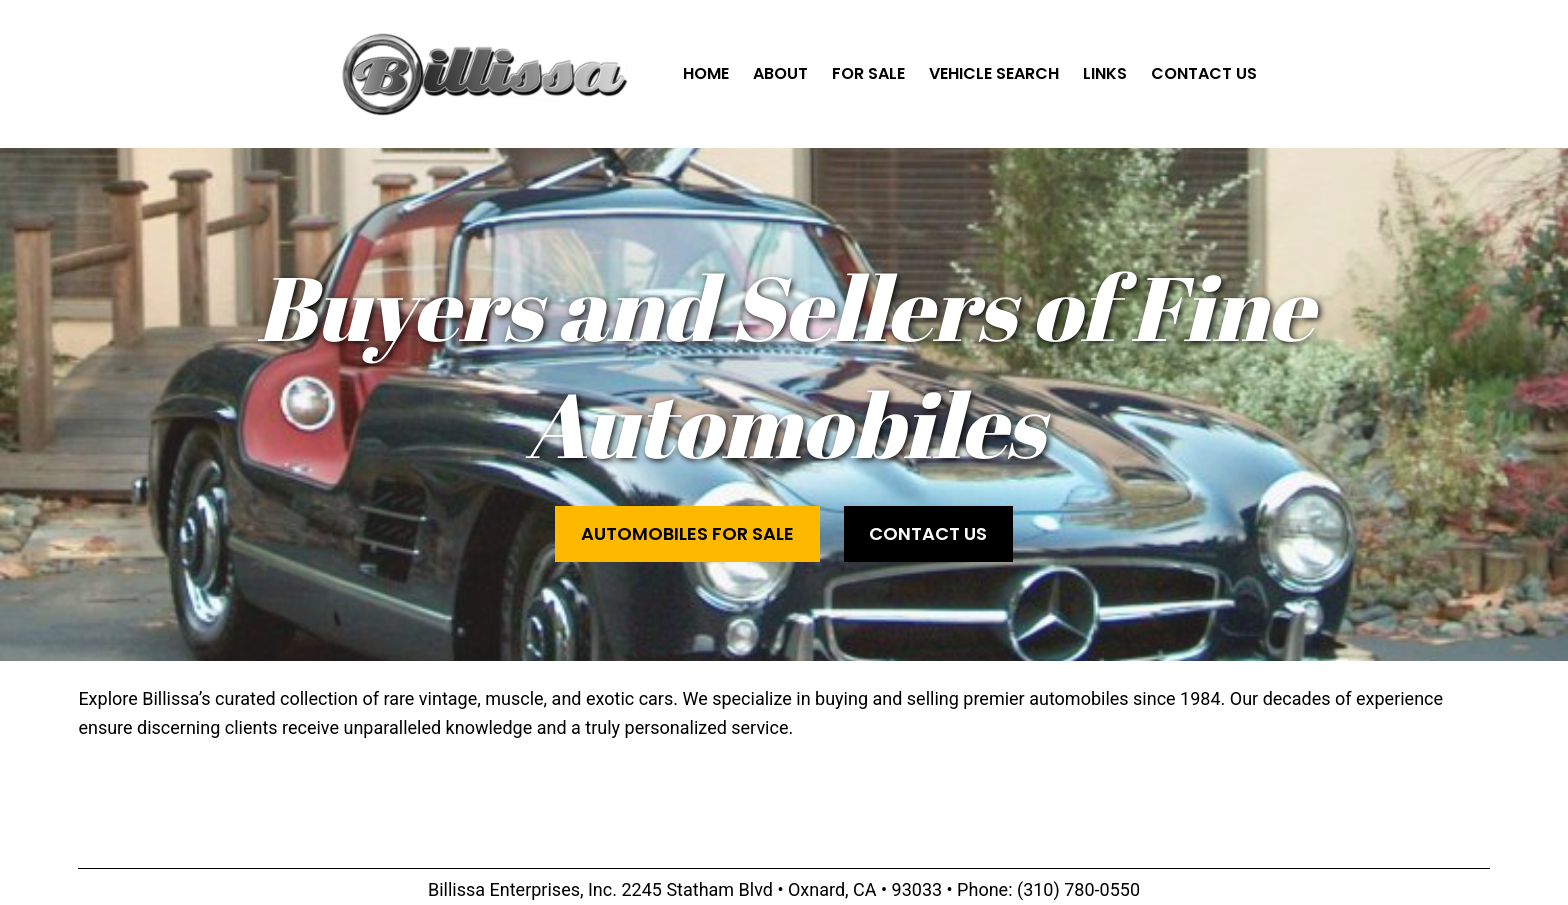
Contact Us (928, 533)
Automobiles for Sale (687, 533)
